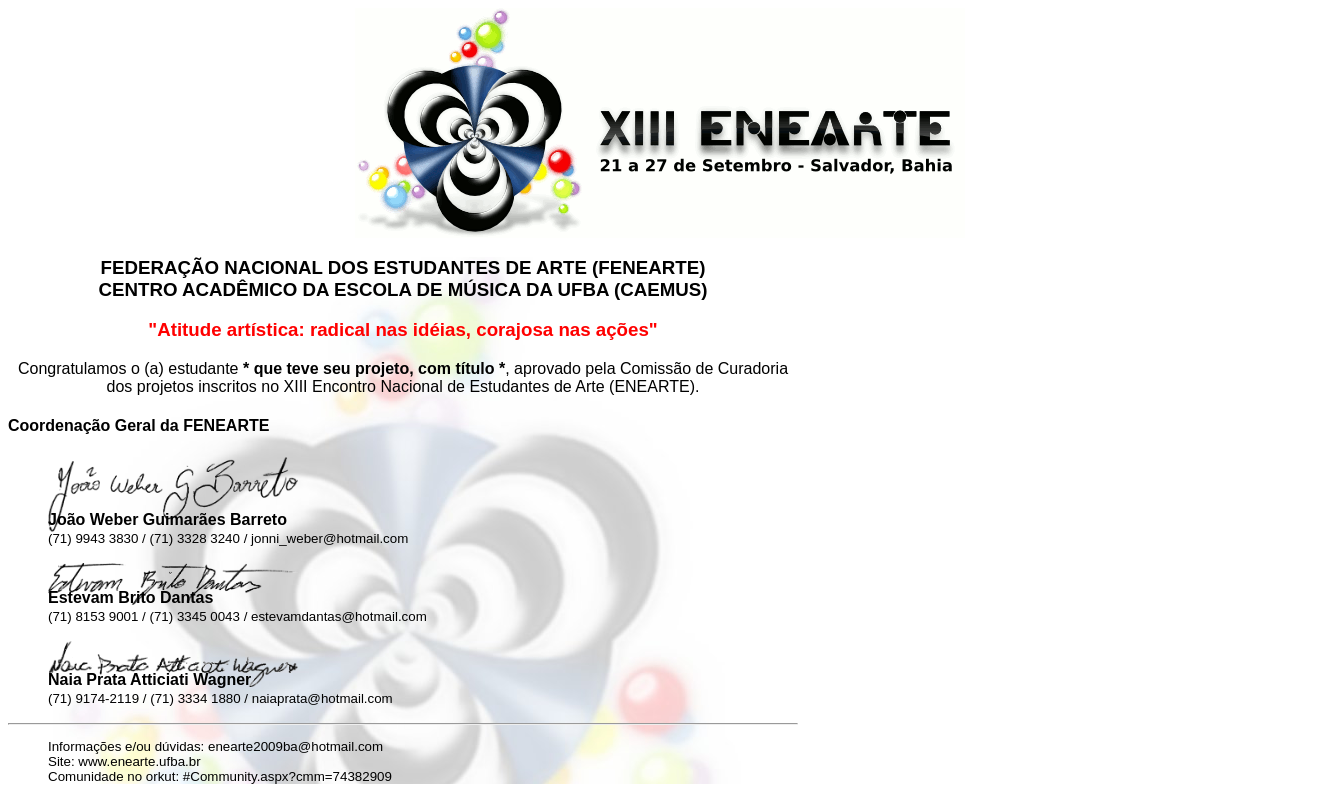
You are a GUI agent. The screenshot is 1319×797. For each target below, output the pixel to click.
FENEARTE (648, 267)
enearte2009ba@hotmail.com (295, 746)
